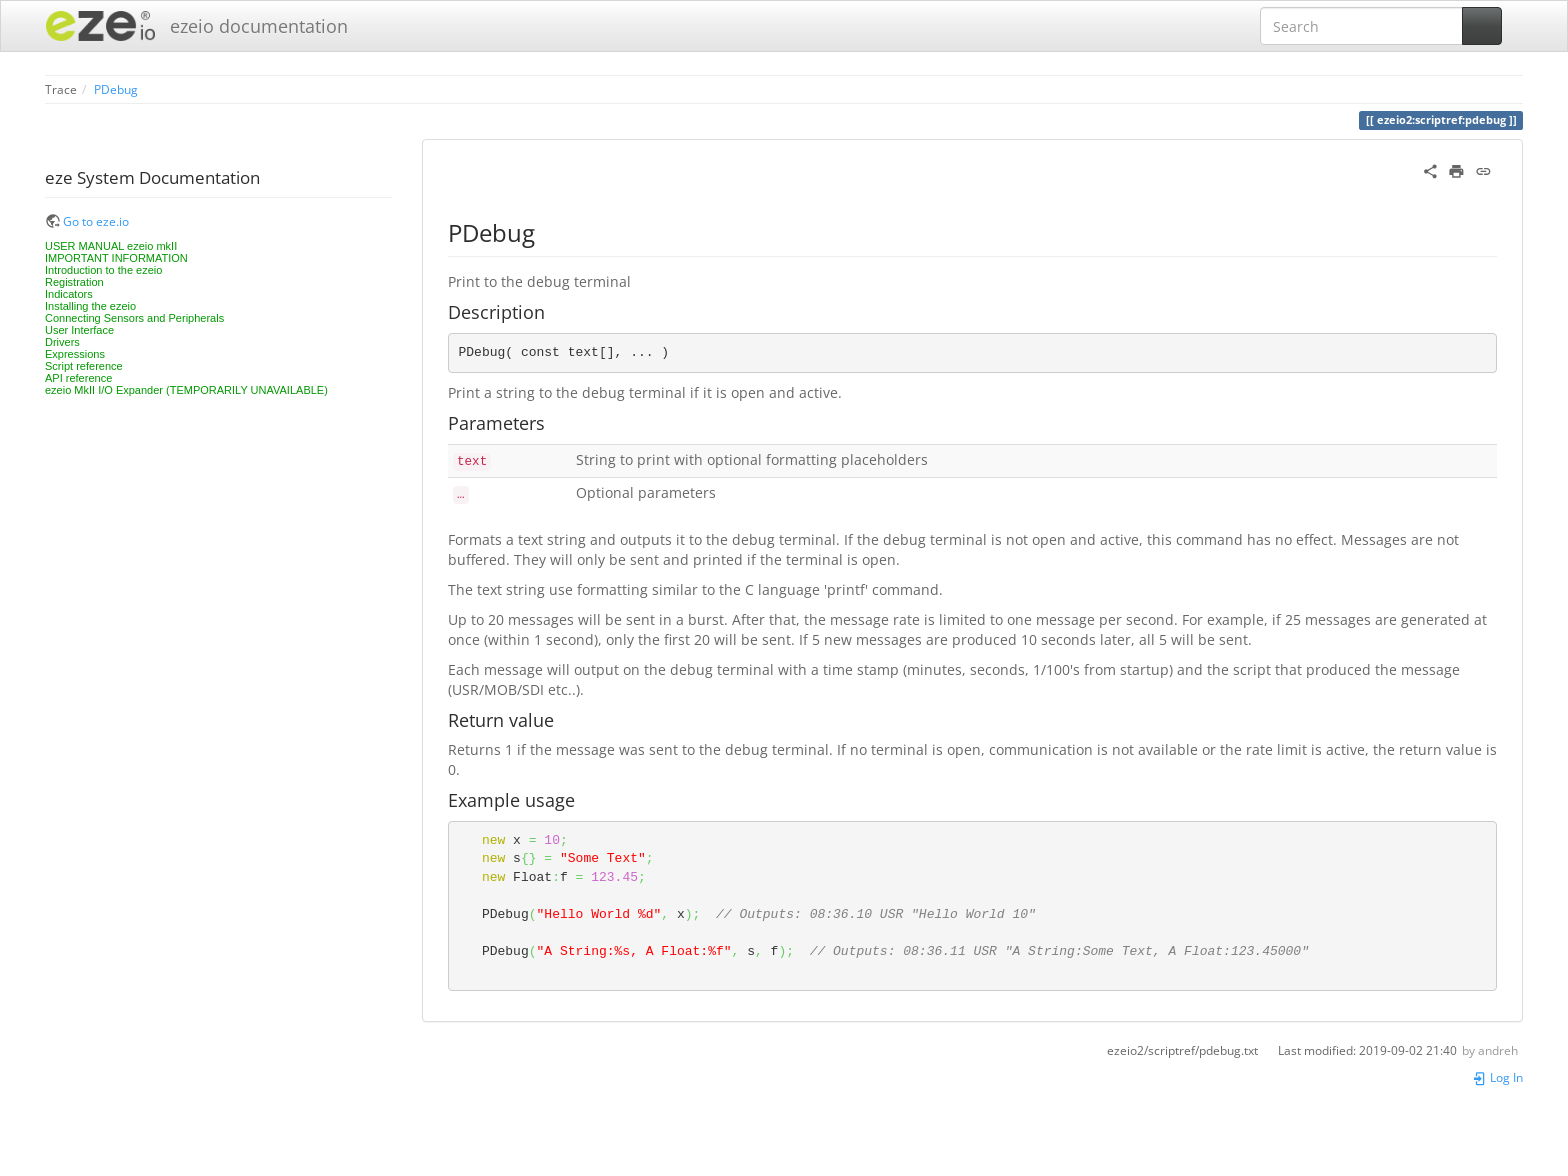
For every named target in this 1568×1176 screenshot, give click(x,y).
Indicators (69, 294)
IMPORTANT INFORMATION (116, 258)
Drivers (62, 342)
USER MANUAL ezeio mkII (111, 246)
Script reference (84, 366)
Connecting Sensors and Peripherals (134, 318)
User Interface (79, 330)
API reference (78, 378)
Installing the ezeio (90, 306)
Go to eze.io (96, 221)
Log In (1497, 1077)
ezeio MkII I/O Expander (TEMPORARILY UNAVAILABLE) (186, 390)
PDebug (116, 89)
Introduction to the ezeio (103, 270)
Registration (74, 282)
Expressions (75, 354)
